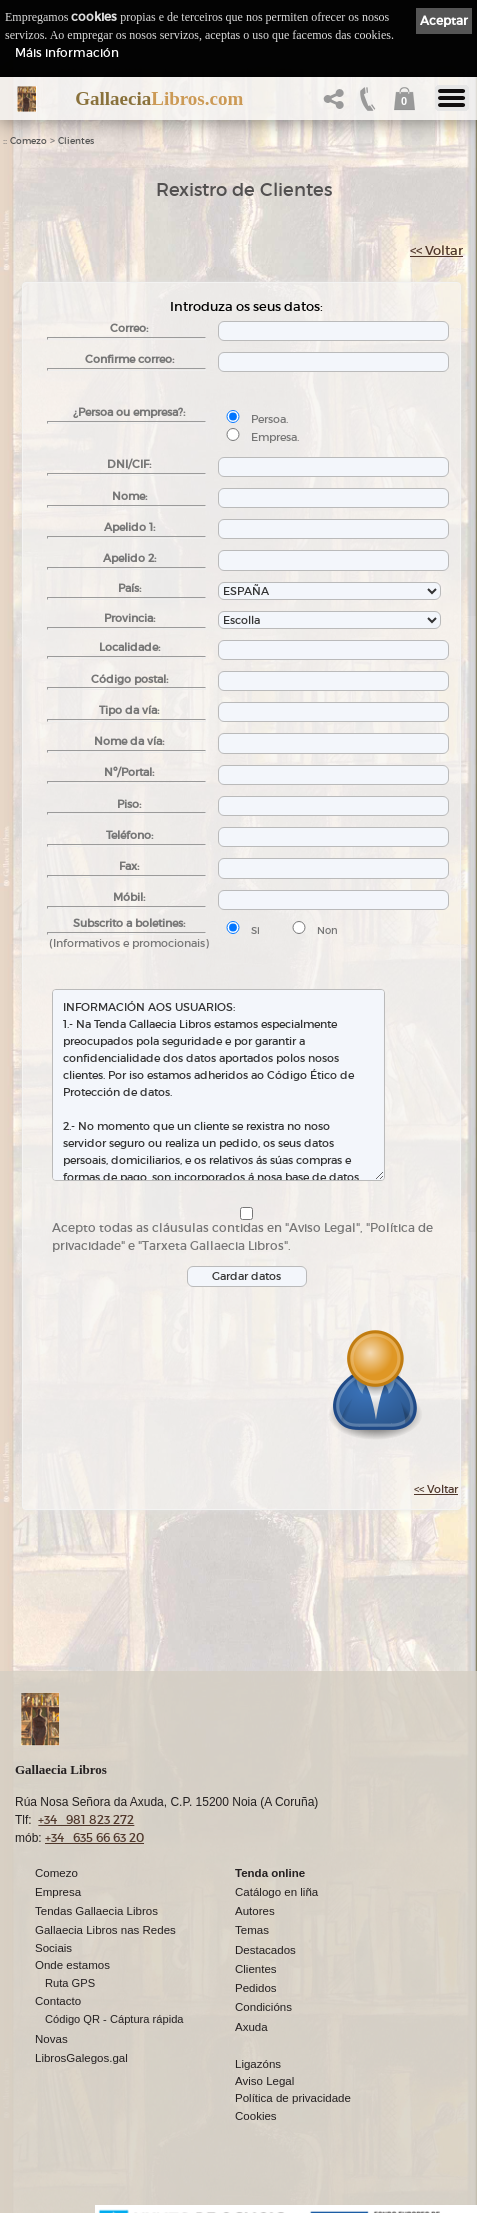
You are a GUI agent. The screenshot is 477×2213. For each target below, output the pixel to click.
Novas (51, 2039)
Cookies (256, 2116)
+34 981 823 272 (86, 1819)
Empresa (58, 1892)
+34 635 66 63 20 (94, 1837)
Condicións (263, 2007)
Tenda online (270, 1873)
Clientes (76, 141)
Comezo (28, 141)
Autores (255, 1911)
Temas (252, 1930)
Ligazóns (258, 2064)
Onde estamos (72, 1965)
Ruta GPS (70, 1983)
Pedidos (256, 1988)
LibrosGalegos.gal (81, 2058)
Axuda (251, 2027)
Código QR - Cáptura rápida (114, 2019)
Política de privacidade (293, 2098)
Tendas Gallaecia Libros (96, 1911)
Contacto (58, 2001)
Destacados (265, 1950)
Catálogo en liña (276, 1892)
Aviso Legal (264, 2081)
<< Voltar (436, 250)
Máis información (67, 52)
